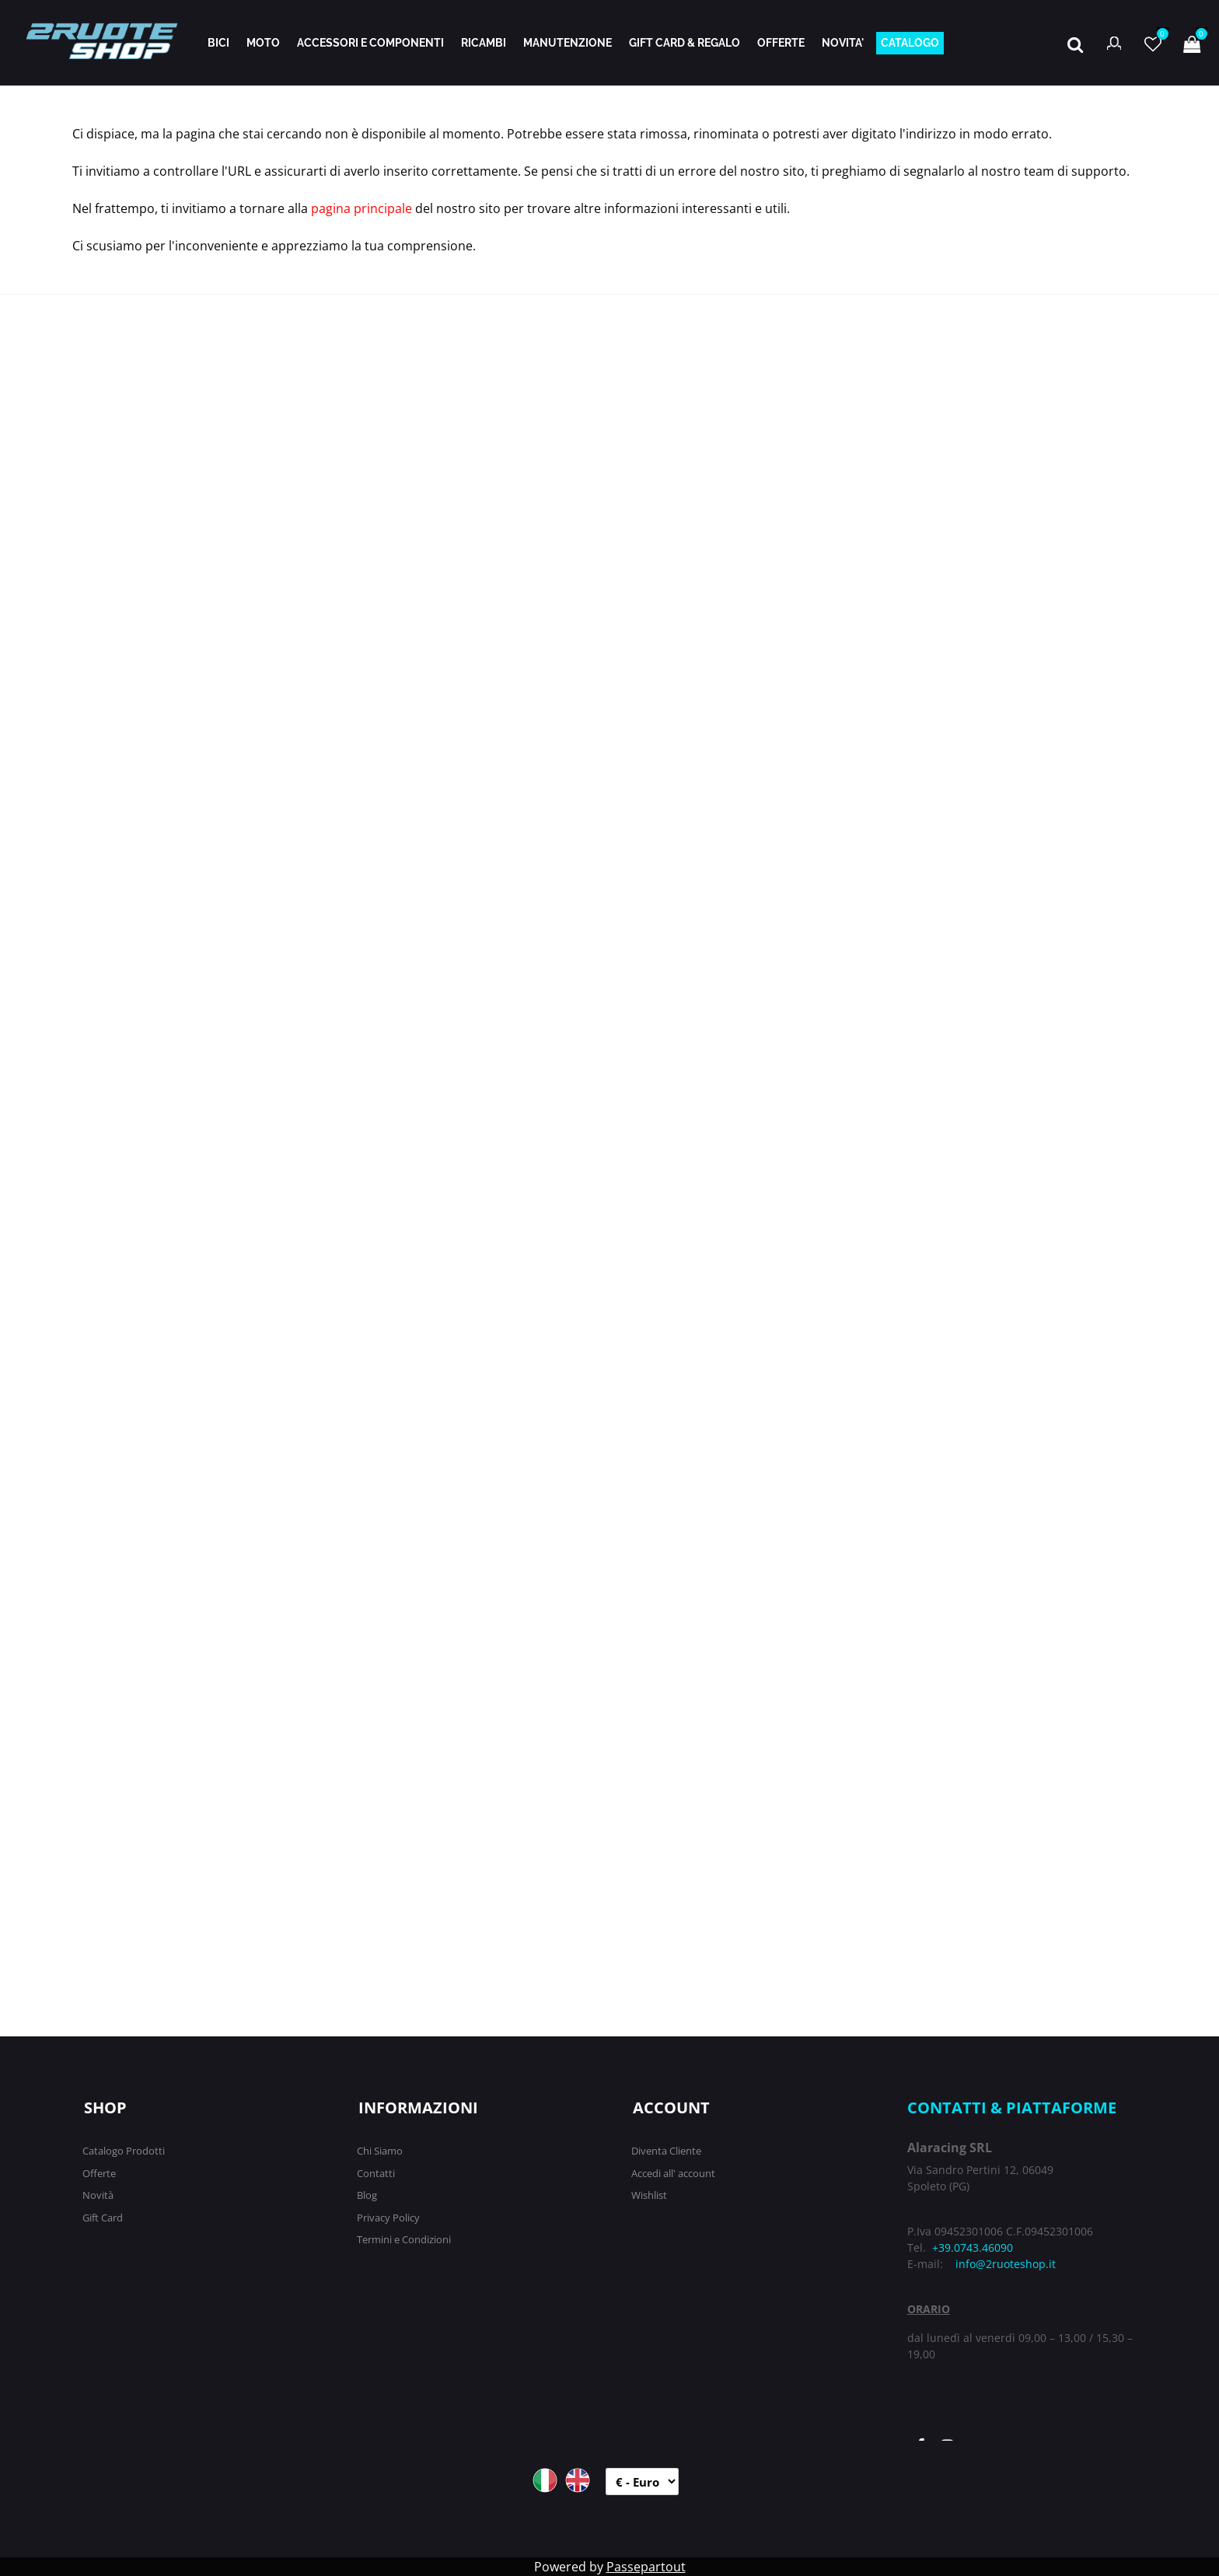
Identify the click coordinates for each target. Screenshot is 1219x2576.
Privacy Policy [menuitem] (388, 2218)
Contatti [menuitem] (376, 2173)
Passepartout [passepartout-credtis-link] (646, 2566)
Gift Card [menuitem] (102, 2218)
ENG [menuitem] (577, 2480)
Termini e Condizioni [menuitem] (404, 2239)
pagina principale (361, 208)
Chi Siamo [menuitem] (380, 2151)
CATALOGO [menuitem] (910, 43)
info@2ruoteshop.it (1005, 2263)
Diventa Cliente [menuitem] (666, 2151)
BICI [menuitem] (218, 43)
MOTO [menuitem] (263, 43)
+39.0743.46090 (972, 2247)
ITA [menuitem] (545, 2480)
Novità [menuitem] (98, 2195)
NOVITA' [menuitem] (843, 43)
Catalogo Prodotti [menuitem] (123, 2151)
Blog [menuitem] (367, 2195)
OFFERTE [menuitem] (781, 43)
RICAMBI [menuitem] (483, 43)
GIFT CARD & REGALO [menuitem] (684, 43)
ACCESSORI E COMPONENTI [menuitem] (370, 43)
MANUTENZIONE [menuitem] (567, 43)
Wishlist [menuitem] (649, 2195)
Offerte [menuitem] (99, 2173)
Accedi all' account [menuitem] (673, 2173)
